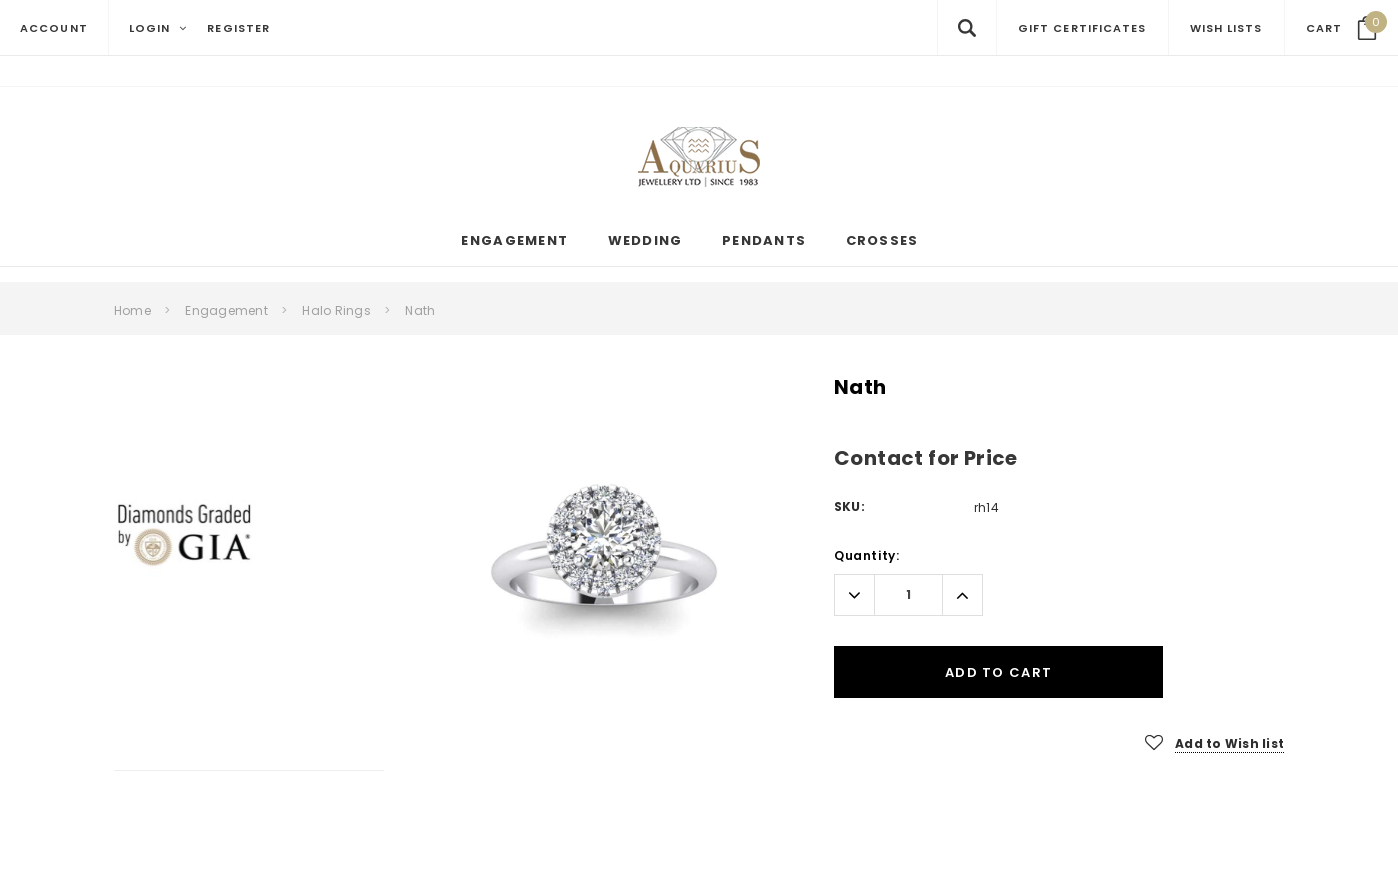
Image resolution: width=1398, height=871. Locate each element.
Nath (420, 310)
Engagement (226, 310)
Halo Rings (336, 310)
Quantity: (866, 555)
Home (132, 310)
